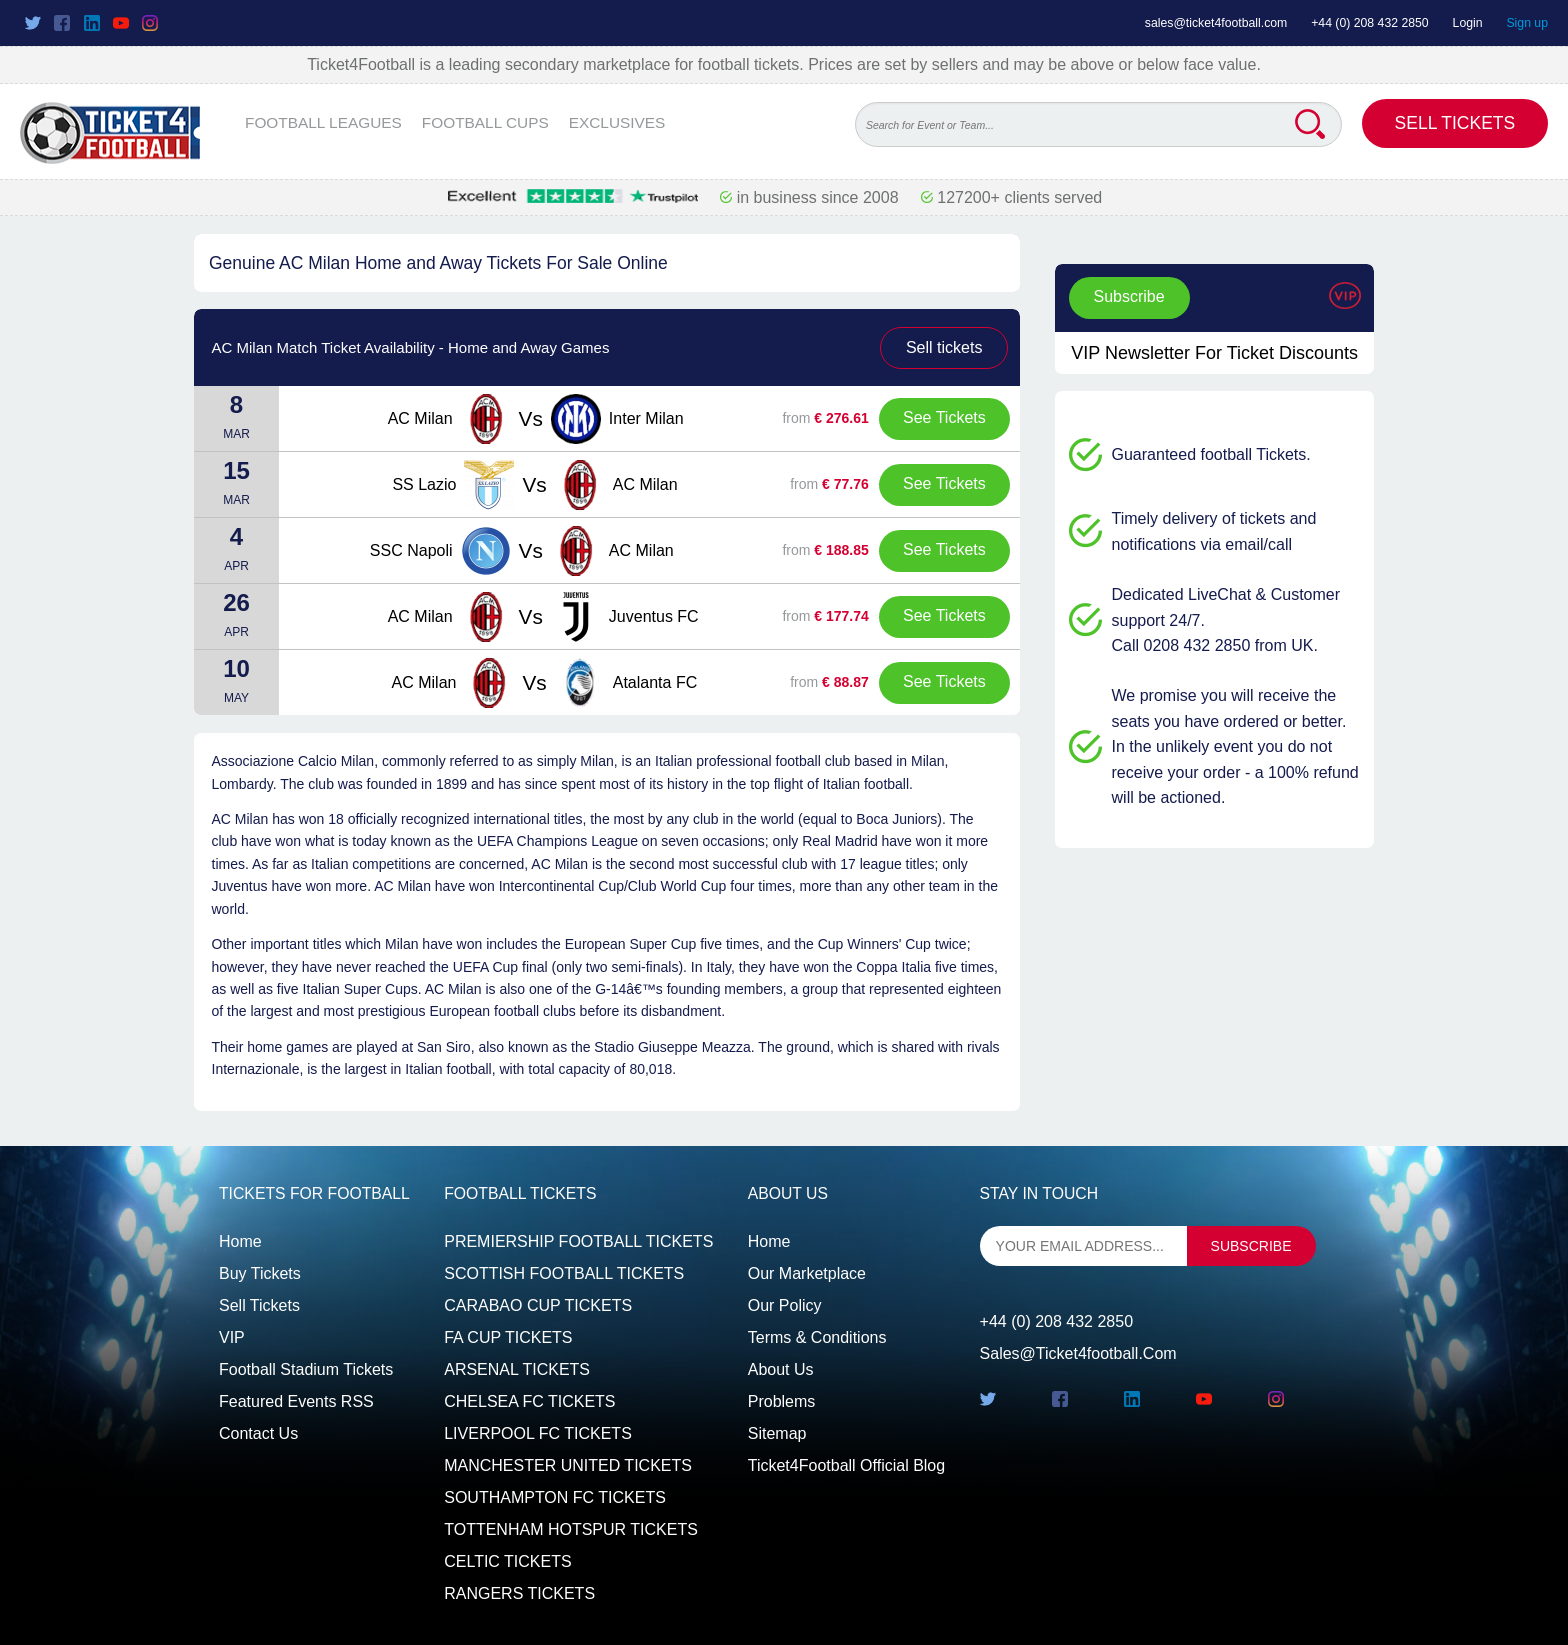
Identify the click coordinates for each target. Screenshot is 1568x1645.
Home (240, 1241)
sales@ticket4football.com (1216, 23)
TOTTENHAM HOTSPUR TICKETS (571, 1529)
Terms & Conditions (817, 1337)
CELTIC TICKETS (507, 1561)
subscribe (1251, 1246)
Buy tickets (260, 1273)
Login (1468, 23)
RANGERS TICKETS (519, 1593)
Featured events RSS (296, 1401)
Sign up (1527, 23)
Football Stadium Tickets (306, 1369)
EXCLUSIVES (617, 122)
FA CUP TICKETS (508, 1337)
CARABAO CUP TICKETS (538, 1305)
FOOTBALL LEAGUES (323, 122)
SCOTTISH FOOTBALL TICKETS (564, 1273)
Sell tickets (944, 347)
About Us (781, 1369)
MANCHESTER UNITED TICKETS (568, 1465)
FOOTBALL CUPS (485, 122)
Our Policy (785, 1305)
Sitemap (777, 1433)
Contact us (258, 1433)
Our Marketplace (807, 1273)
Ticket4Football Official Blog (846, 1465)
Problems (782, 1401)
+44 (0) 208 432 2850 (1370, 23)
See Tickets (944, 417)
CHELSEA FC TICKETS (529, 1401)
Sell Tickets (1455, 123)
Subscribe (1129, 296)
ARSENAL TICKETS (517, 1369)
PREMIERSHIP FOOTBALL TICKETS (578, 1241)
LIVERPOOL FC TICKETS (538, 1433)
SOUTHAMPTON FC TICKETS (555, 1497)
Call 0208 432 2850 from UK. (1215, 645)
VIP (232, 1337)
